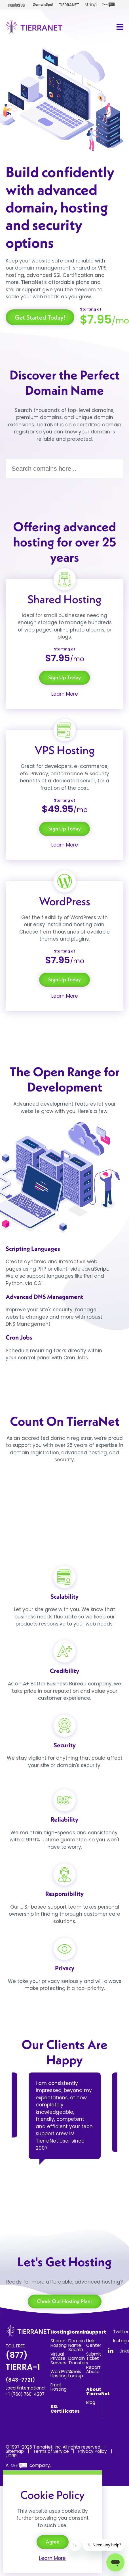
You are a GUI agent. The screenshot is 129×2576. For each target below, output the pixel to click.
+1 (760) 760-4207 (25, 2394)
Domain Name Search (76, 2345)
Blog (90, 2402)
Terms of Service (51, 2451)
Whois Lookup (75, 2374)
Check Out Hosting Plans (64, 2301)
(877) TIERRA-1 (23, 2366)
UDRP (11, 2456)
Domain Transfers (78, 2360)
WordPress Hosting (61, 2374)
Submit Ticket (93, 2356)
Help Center (93, 2343)
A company (28, 2465)
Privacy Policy (92, 2451)
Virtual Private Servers (58, 2358)
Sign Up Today (64, 677)
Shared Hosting (58, 2343)
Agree (53, 2541)
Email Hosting (58, 2387)
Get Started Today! (40, 317)
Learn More (64, 694)
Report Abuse (93, 2369)
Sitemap (15, 2451)
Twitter (120, 2332)
